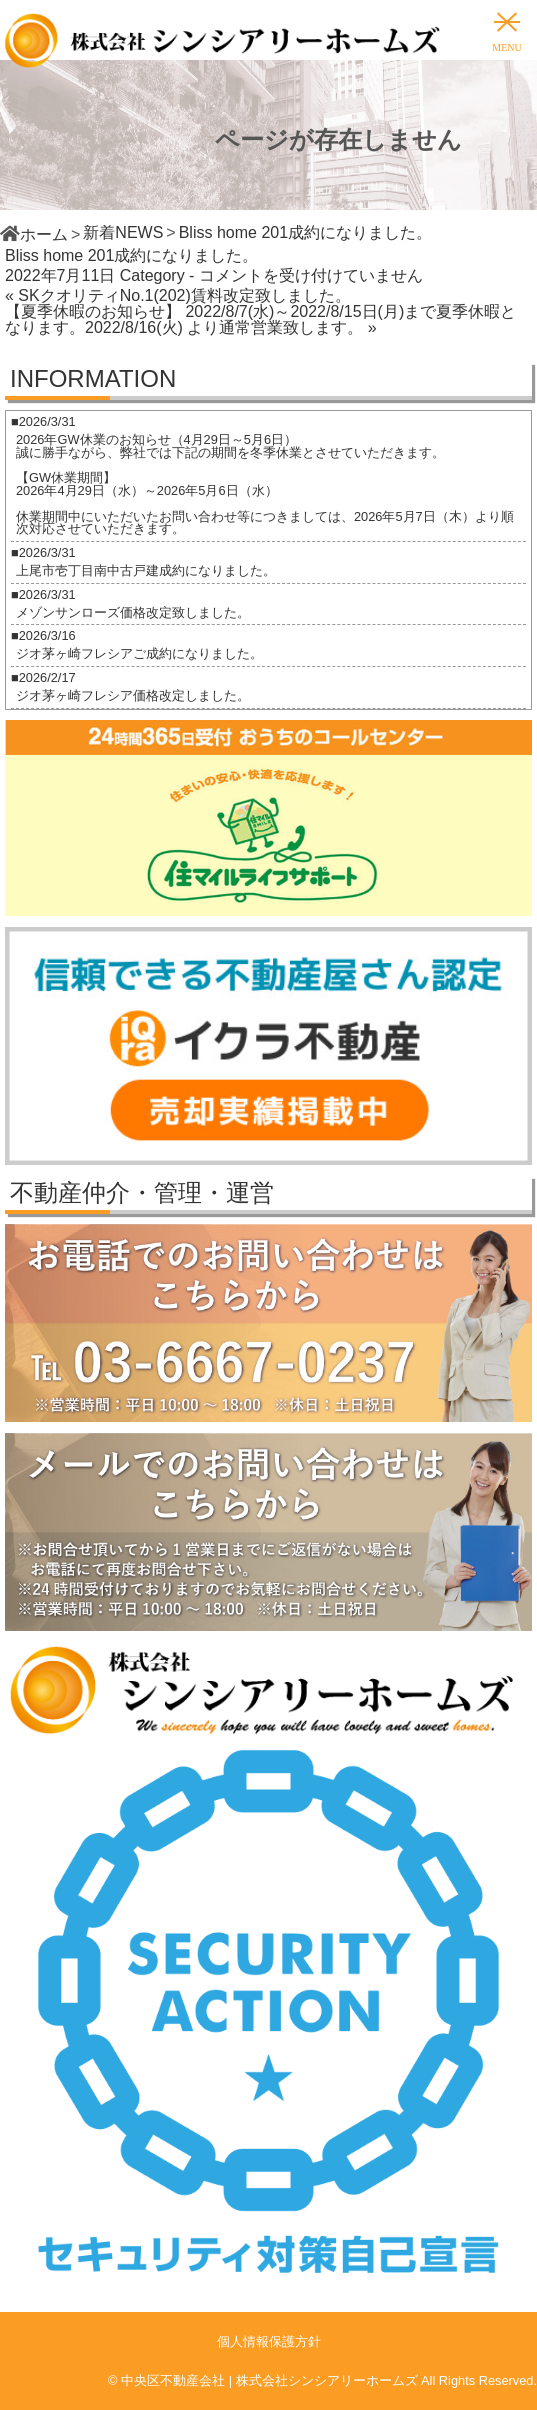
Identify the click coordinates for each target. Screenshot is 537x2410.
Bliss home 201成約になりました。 (131, 255)
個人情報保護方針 (269, 2341)
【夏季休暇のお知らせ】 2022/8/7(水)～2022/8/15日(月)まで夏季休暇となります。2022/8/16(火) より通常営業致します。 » (260, 319)
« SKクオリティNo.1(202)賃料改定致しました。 (178, 295)
